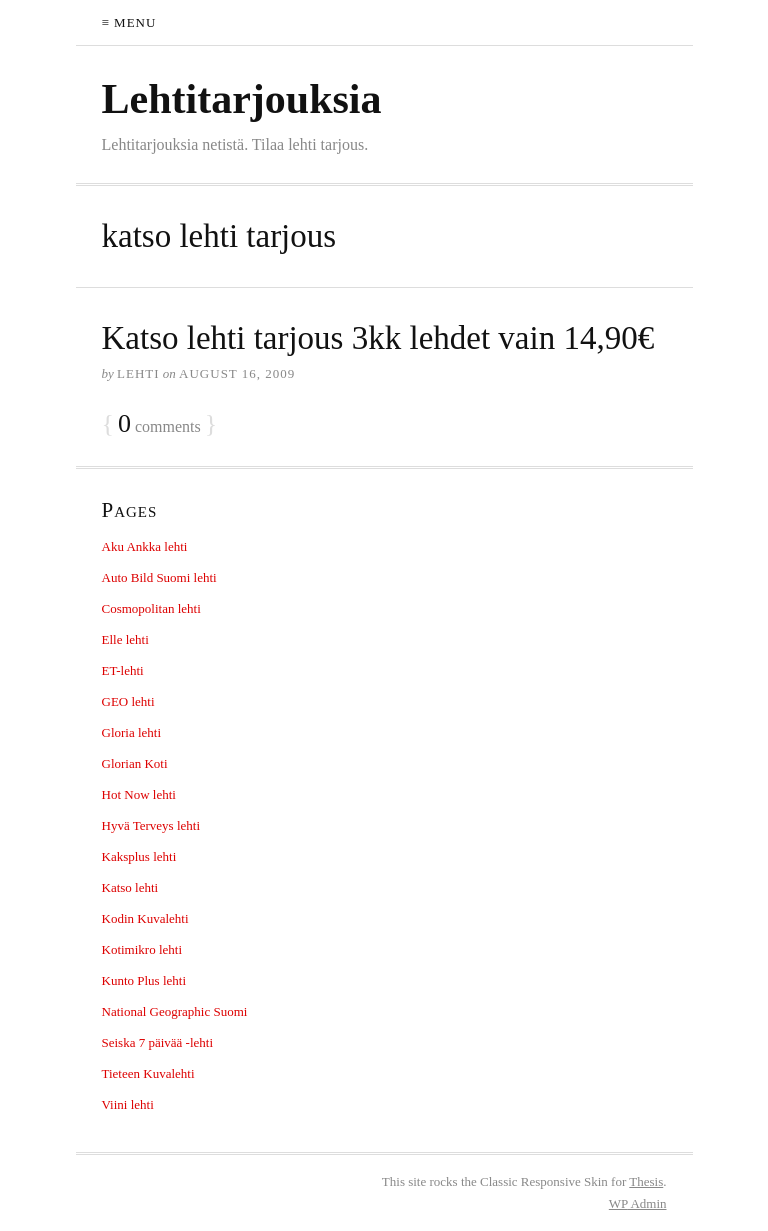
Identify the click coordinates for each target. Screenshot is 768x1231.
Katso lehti (130, 887)
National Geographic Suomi (175, 1011)
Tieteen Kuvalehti (148, 1073)
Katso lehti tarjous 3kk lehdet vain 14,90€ (378, 338)
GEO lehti (128, 701)
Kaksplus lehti (139, 856)
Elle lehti (125, 639)
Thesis (646, 1181)
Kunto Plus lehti (144, 980)
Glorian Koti (135, 763)
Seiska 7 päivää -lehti (158, 1042)
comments (159, 424)
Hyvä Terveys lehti (151, 825)
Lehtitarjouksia (242, 99)
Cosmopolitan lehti (151, 608)
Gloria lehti (132, 732)
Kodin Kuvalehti (145, 918)
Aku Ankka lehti (145, 546)
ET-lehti (123, 670)
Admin (638, 1203)
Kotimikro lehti (142, 949)
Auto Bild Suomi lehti (159, 577)
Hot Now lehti (139, 794)
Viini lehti (128, 1104)
